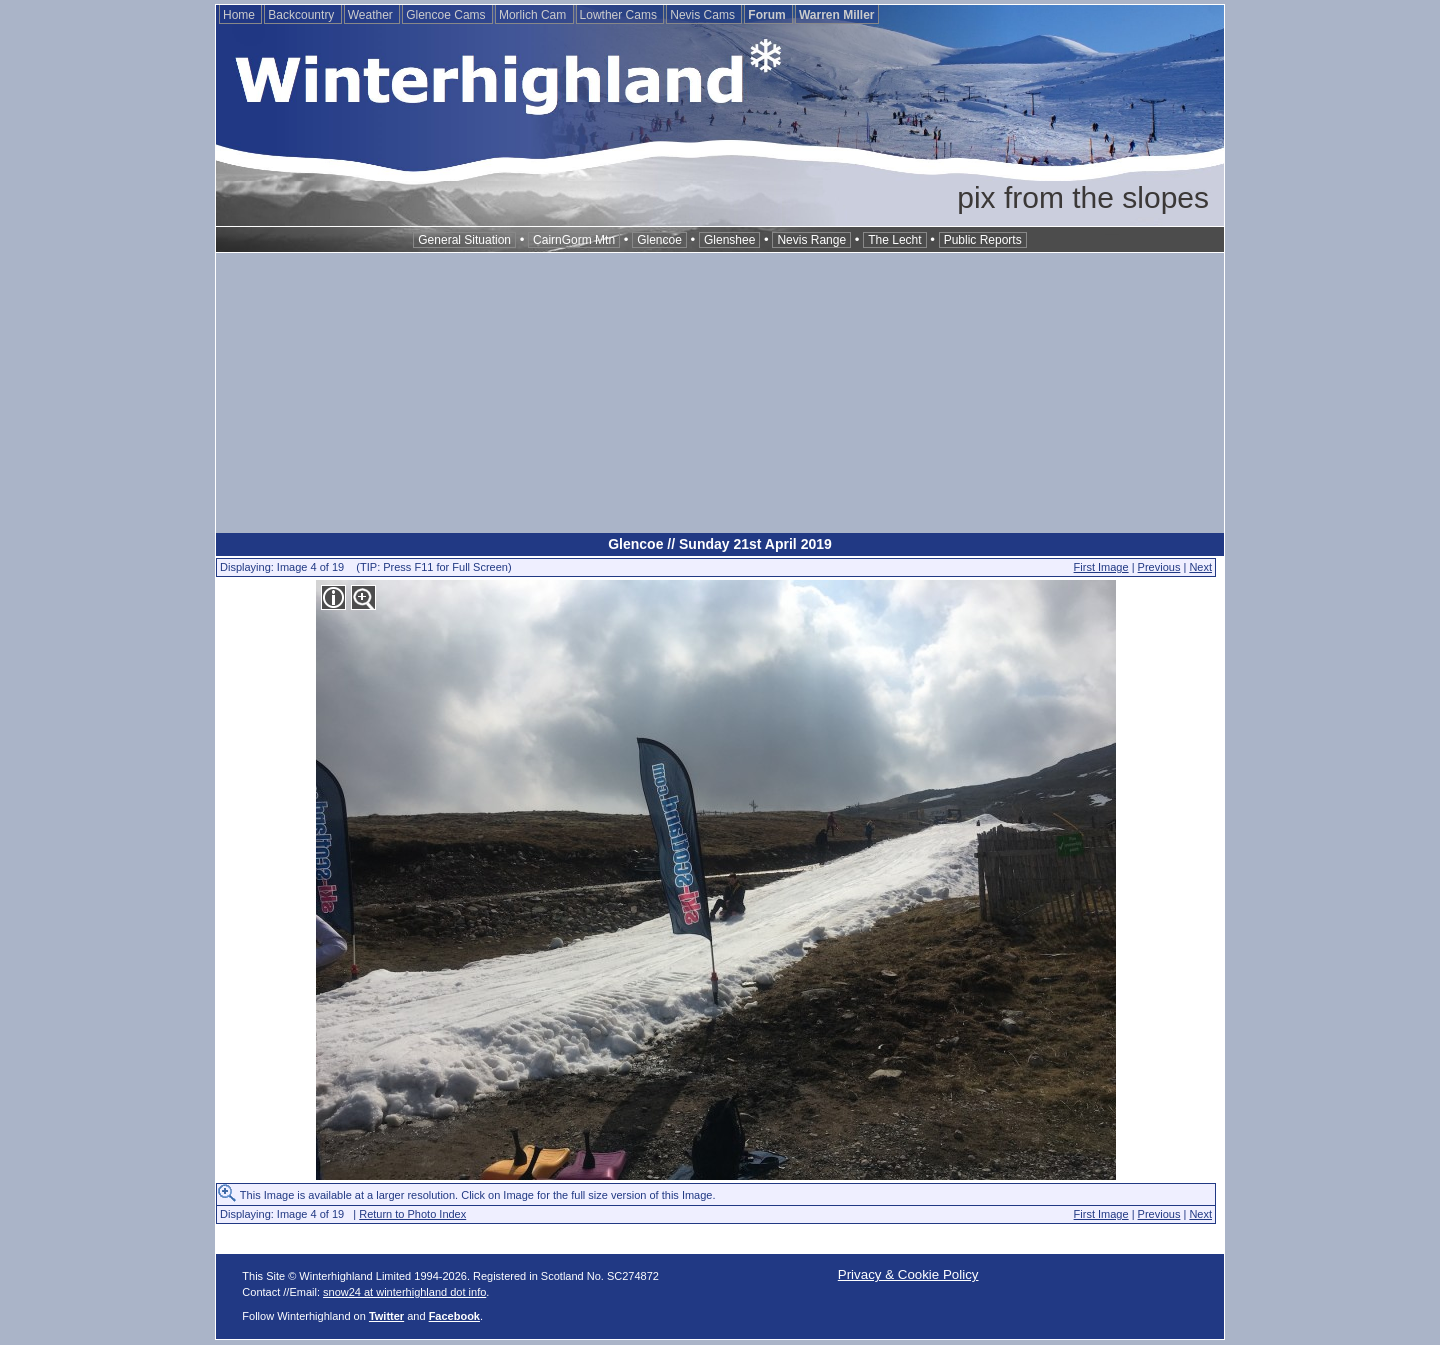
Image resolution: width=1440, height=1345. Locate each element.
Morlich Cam (534, 15)
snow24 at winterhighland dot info (404, 1292)
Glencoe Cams (447, 15)
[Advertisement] (720, 393)
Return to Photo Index (412, 1214)
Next (1200, 567)
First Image (1101, 567)
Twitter (386, 1316)
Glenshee (729, 240)
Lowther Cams (620, 15)
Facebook (454, 1316)
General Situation (464, 240)
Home (240, 15)
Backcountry (302, 15)
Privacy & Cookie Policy (908, 1274)
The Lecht (894, 240)
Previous (1159, 567)
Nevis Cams (704, 15)
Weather (372, 15)
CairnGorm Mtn (574, 240)
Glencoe (659, 240)
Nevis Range (811, 240)
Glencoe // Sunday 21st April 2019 (720, 544)
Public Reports (983, 240)
